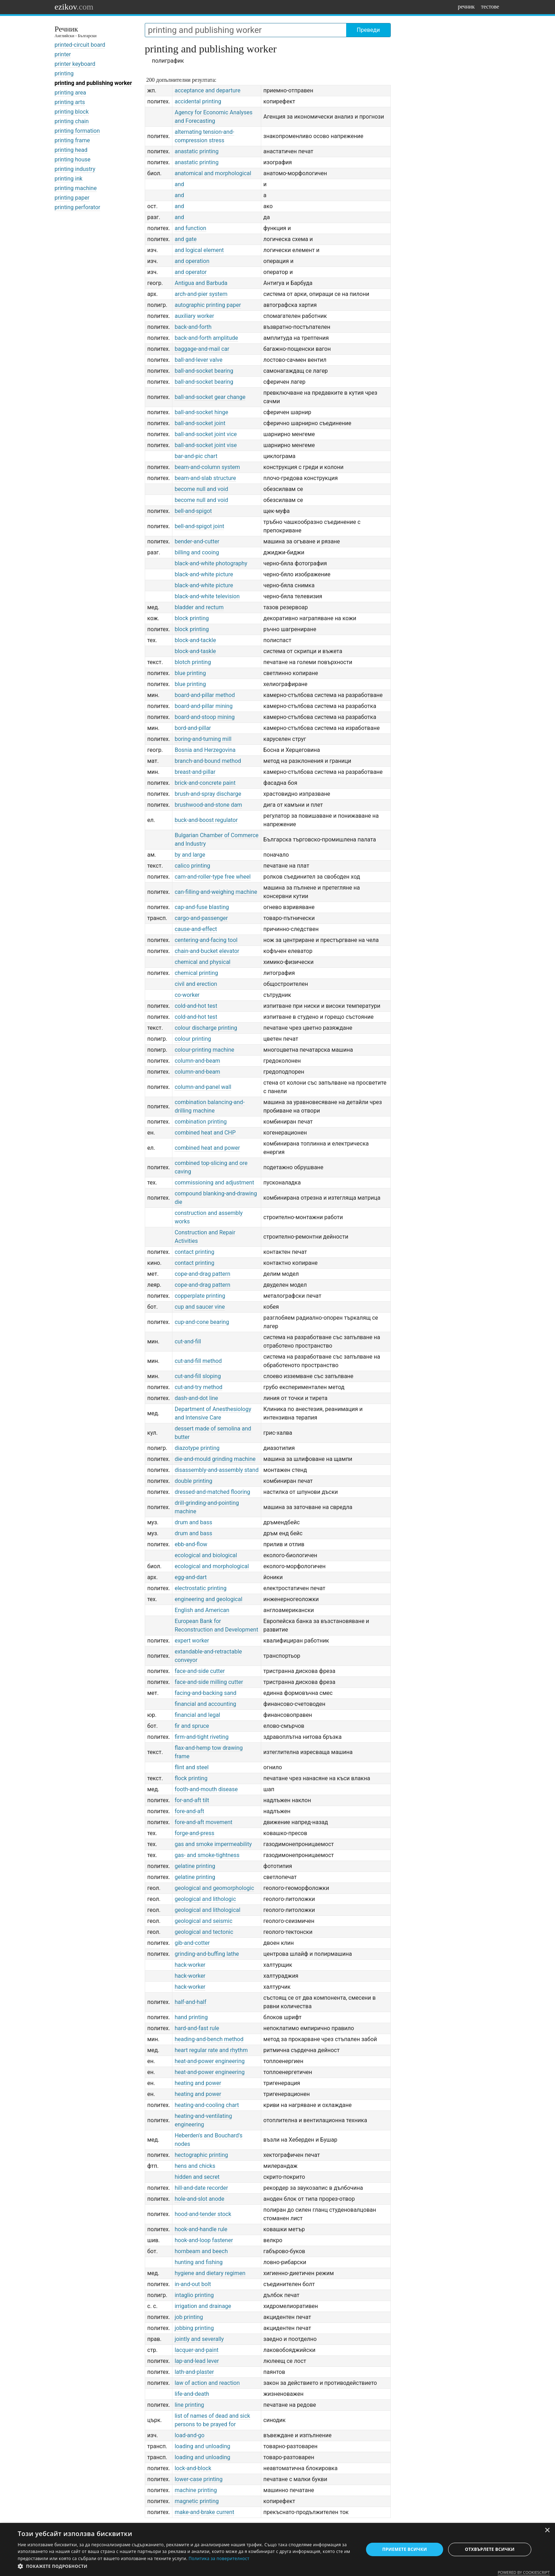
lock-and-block (192, 2468)
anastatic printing (196, 151)
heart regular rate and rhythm (210, 2050)
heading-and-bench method (208, 2039)
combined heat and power (207, 1147)
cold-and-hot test (195, 1006)
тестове (490, 7)
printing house (73, 159)
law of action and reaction (207, 2383)
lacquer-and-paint (196, 2350)
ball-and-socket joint (199, 423)
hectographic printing (201, 2155)
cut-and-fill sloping (197, 1376)
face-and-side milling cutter (208, 1682)
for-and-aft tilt (191, 1800)
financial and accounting (205, 1704)
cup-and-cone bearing (201, 1322)
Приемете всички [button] (404, 2549)
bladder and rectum (198, 607)
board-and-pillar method (204, 695)
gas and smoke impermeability (213, 1844)
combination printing (200, 1121)
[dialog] (277, 2549)
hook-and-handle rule (200, 2229)
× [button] (547, 2530)
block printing (191, 618)
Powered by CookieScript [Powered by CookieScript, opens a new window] (524, 2572)
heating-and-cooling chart (206, 2105)
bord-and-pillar (192, 728)
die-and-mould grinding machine (215, 1459)
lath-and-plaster (194, 2372)
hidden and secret (196, 2177)
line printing (189, 2404)
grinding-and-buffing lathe (206, 1953)
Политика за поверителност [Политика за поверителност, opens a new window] (219, 2558)
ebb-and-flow (190, 1544)
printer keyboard (75, 64)
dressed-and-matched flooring (212, 1492)
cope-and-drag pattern (202, 1273)
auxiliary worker (194, 316)
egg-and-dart (190, 1577)
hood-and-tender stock (202, 2214)
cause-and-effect (195, 929)
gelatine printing (194, 1866)
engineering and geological (208, 1599)
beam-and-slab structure (205, 478)
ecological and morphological (211, 1566)
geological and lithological (207, 1910)
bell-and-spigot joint (199, 526)
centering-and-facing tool (206, 940)
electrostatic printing (200, 1588)
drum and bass (193, 1522)
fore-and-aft (189, 1811)
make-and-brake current (204, 2512)
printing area (70, 92)
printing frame (72, 140)
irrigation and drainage (202, 2306)
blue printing (190, 673)
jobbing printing (194, 2328)
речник (466, 7)
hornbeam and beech (201, 2251)
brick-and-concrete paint (204, 782)
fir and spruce (191, 1726)
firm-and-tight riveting (201, 1736)
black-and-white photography (210, 563)
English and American (201, 1610)
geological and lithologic (205, 1899)
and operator (190, 272)
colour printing (192, 1038)
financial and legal (197, 1715)
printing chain (72, 121)
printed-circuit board (80, 44)
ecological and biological (205, 1555)
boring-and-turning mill (202, 739)
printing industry (75, 169)
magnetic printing (196, 2501)
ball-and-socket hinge (201, 412)
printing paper (72, 197)
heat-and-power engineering (209, 2061)
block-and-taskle (195, 651)
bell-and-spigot (193, 511)
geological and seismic (203, 1921)
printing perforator (77, 207)
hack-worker (189, 1964)
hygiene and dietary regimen (209, 2273)
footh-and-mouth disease (206, 1789)
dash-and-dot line (196, 1398)
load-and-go (189, 2435)
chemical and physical (202, 962)
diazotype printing (196, 1448)
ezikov (74, 6)
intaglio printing (194, 2295)
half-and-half (190, 2002)
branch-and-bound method (207, 761)
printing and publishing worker (93, 83)
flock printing (190, 1778)
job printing (188, 2317)
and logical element (199, 250)
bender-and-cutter (196, 541)
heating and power (197, 2083)
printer (63, 54)
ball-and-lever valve (198, 359)
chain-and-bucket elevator (206, 951)
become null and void (201, 489)
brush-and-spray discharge (207, 793)
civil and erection (195, 984)
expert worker (191, 1640)
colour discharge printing (205, 1027)
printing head (71, 150)
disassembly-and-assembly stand (216, 1470)
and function (190, 228)
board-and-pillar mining (203, 706)
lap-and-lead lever (196, 2361)
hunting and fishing (198, 2262)
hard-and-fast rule (196, 2028)
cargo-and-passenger (201, 918)
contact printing (194, 1252)
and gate (185, 239)
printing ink (68, 178)
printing (64, 73)
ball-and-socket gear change (209, 397)
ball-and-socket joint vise (205, 445)
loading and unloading (202, 2446)
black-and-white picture (203, 574)
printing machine (76, 188)
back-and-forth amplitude (206, 338)
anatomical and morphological (212, 173)
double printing (193, 1481)
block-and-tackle (195, 640)
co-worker (186, 995)
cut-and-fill (187, 1341)
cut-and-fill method (198, 1361)
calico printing (192, 865)
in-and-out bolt (192, 2284)
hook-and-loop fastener (203, 2240)
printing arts (70, 102)
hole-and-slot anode (199, 2198)
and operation (191, 261)
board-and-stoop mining (204, 717)
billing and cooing (196, 552)
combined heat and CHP (204, 1132)
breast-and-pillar (194, 772)
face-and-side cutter (199, 1671)
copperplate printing (199, 1295)
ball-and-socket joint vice (205, 434)
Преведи (368, 30)
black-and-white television (207, 596)
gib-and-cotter (192, 1943)
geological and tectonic (203, 1932)
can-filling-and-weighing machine (215, 892)
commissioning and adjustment (214, 1182)
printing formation (77, 130)
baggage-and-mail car (201, 348)
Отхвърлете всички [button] (490, 2549)
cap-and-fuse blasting (201, 907)
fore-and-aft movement (203, 1822)
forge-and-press (194, 1833)
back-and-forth (192, 327)
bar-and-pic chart (195, 456)
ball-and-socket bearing (203, 370)
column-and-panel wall (202, 1087)
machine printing (195, 2490)
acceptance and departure (207, 90)
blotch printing (192, 662)
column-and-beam (197, 1060)
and (179, 184)
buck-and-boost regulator (206, 820)
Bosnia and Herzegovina (204, 750)
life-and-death (191, 2394)
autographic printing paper (207, 305)
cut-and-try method (198, 1387)
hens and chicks (194, 2166)
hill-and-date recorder (201, 2187)
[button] (185, 2566)
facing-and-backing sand (205, 1693)
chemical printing (196, 973)
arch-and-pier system (200, 294)
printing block (72, 111)
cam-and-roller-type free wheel (212, 876)
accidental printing (197, 101)
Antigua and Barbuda (200, 283)
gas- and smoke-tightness (206, 1855)
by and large (189, 854)
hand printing (190, 2017)
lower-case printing (198, 2479)
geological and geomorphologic (214, 1888)
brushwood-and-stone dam (208, 804)
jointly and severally (199, 2339)
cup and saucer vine (199, 1306)
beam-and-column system (207, 467)
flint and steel (191, 1767)
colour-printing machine (204, 1049)
